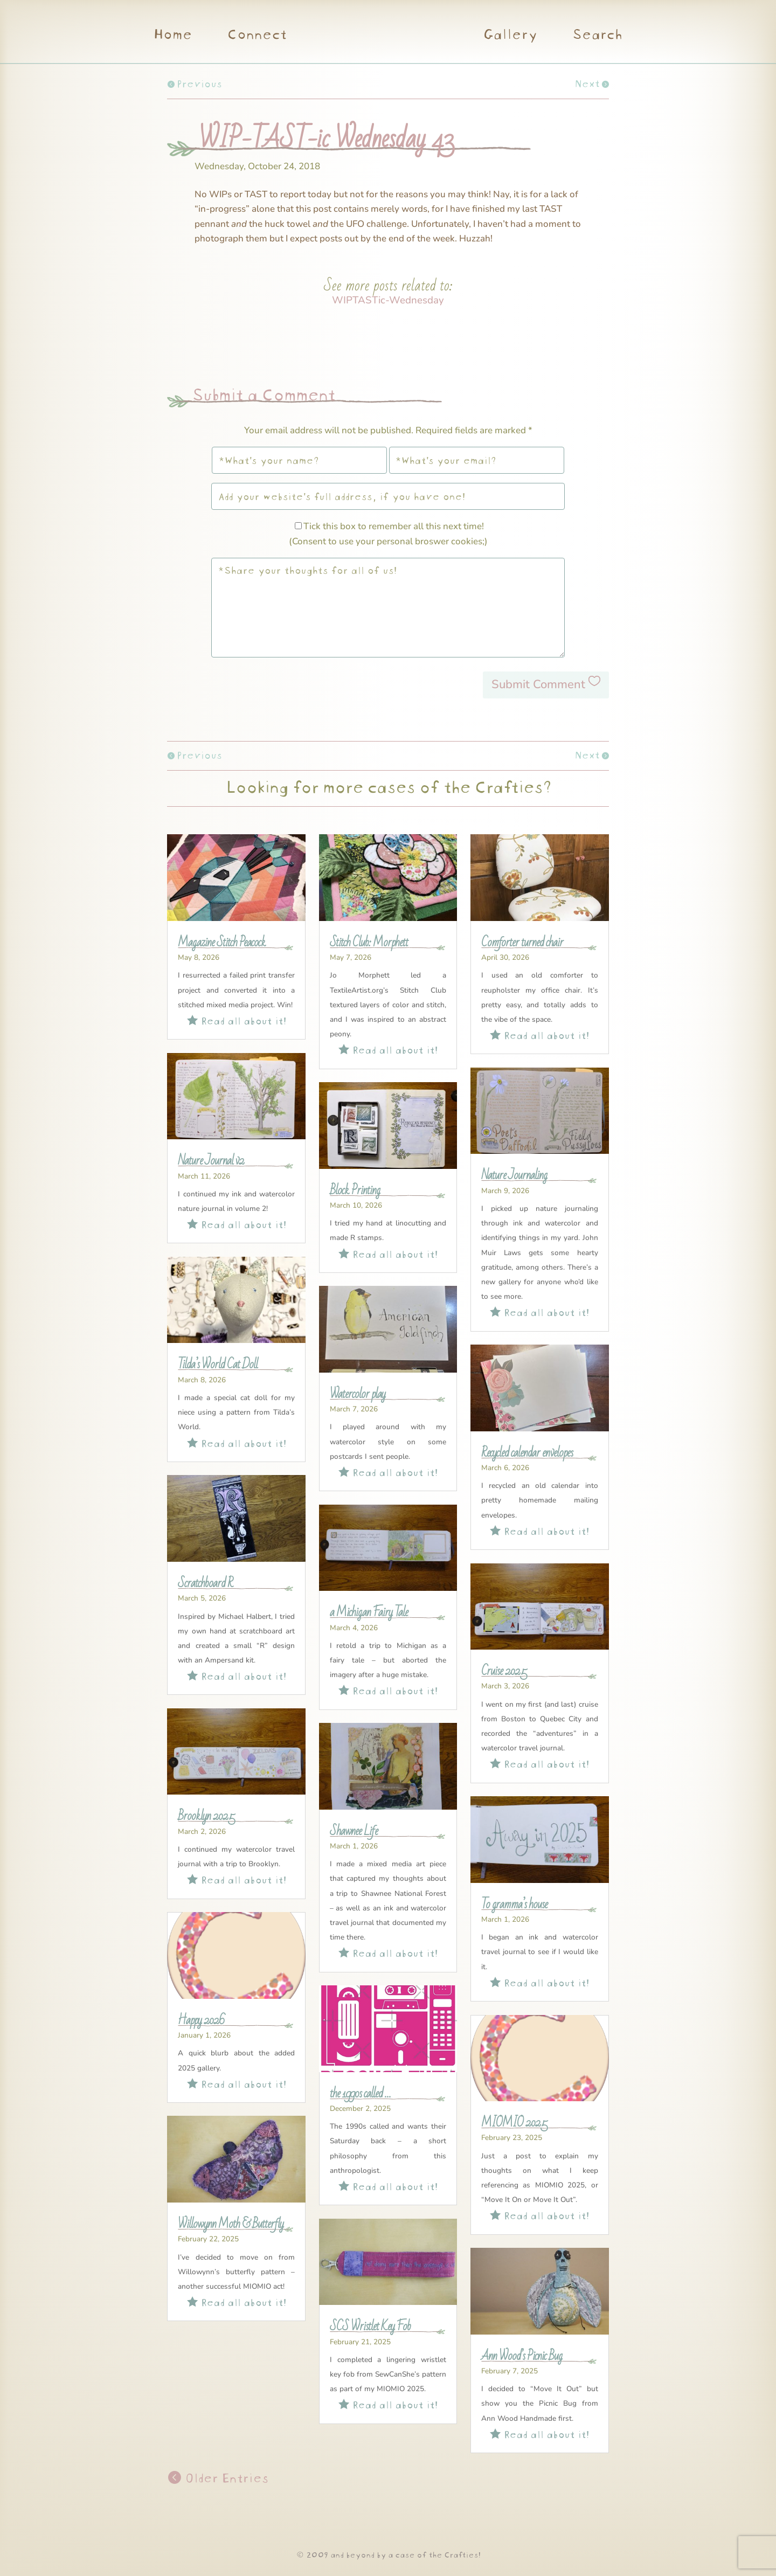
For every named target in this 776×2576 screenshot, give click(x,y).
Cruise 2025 (504, 1671)
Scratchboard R (205, 1583)
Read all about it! (236, 1019)
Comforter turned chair (522, 942)
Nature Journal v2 (211, 1161)
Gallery (510, 36)
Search (597, 36)
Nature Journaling (514, 1175)
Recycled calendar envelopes (527, 1453)
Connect (256, 36)
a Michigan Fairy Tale (369, 1612)
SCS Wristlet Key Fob (370, 2326)
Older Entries (224, 2477)
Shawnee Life (354, 1831)
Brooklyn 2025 (206, 1816)
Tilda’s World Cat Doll (218, 1364)
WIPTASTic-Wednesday (388, 300)
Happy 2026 (201, 2020)
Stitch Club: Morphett (369, 942)
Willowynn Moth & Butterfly (230, 2224)
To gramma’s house (514, 1904)
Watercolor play (357, 1394)
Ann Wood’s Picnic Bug (521, 2356)
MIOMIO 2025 (514, 2123)
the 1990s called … (360, 2093)
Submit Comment (538, 684)
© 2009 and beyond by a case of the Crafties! (388, 2553)
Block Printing (355, 1190)
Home (172, 36)
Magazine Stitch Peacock (222, 942)
